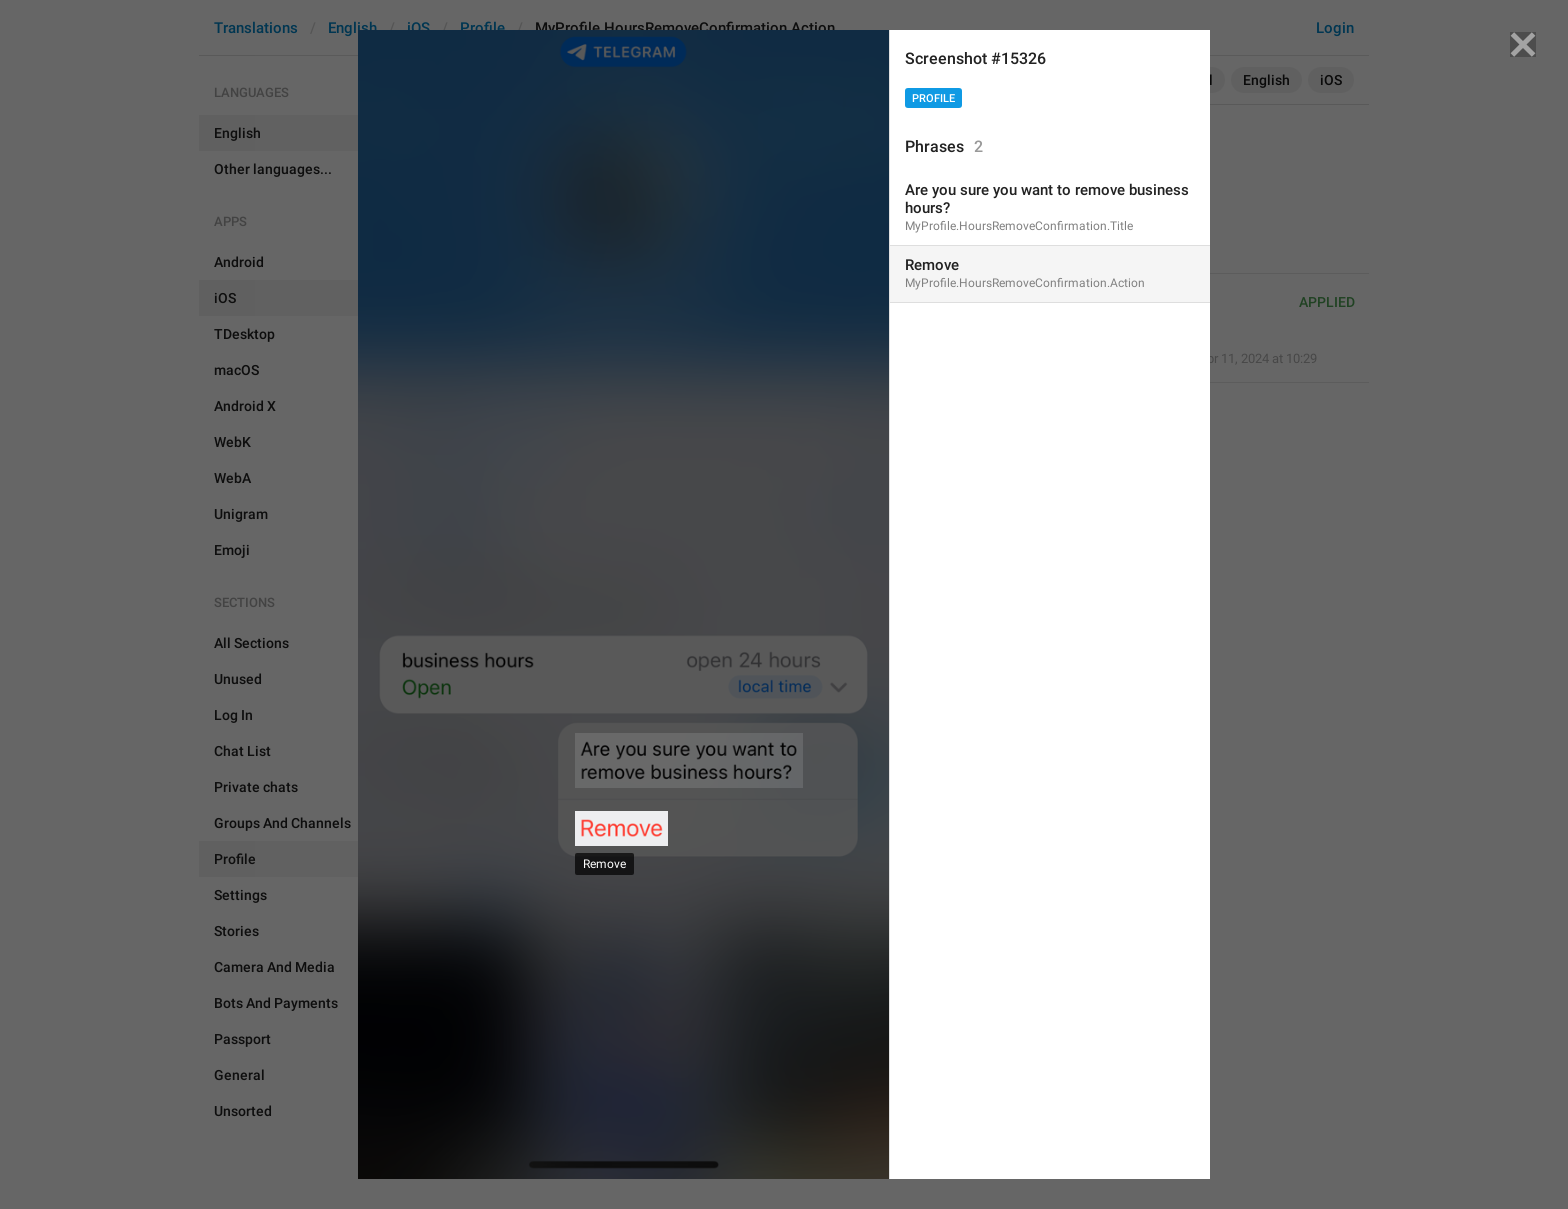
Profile (933, 98)
